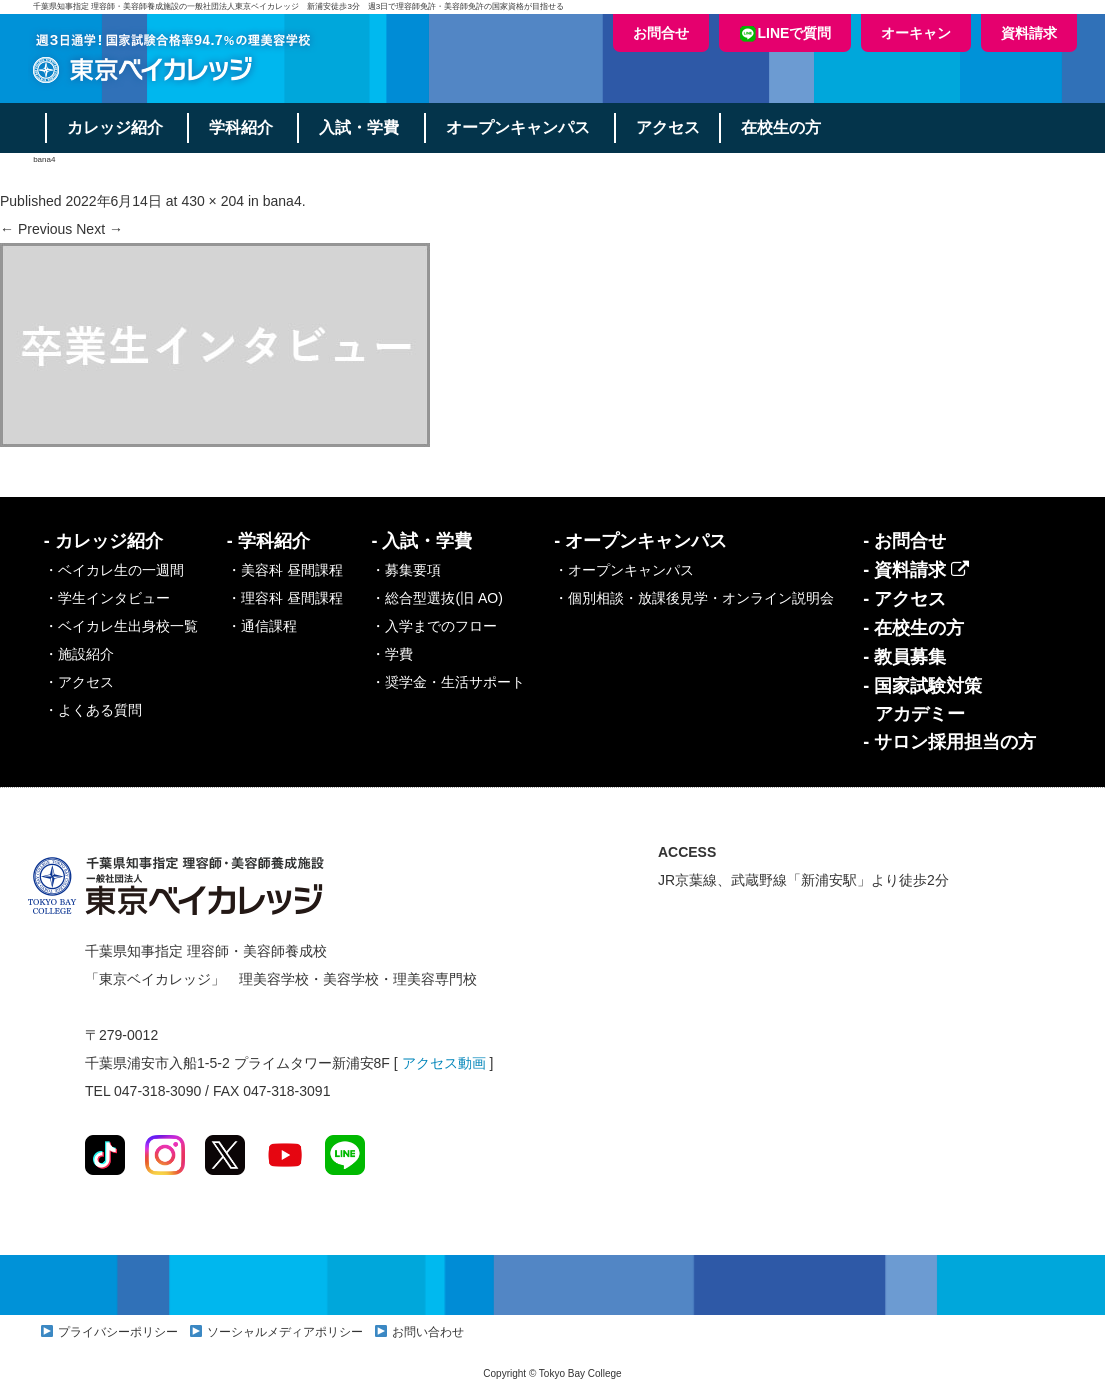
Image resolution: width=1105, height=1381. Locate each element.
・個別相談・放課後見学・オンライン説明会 (694, 598)
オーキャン (916, 33)
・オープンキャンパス (624, 570)
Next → (99, 229)
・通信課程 (262, 626)
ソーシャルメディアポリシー (285, 1332)
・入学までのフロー (434, 626)
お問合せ (661, 33)
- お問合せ (904, 541)
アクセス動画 (444, 1063)
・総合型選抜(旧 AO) (436, 598)
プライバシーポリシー (118, 1332)
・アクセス (79, 682)
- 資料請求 (916, 570)
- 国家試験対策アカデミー (922, 700)
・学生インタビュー (107, 598)
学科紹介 (243, 127)
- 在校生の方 (913, 628)
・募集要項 (406, 570)
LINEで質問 (785, 33)
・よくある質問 (93, 710)
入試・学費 (362, 127)
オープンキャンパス (521, 127)
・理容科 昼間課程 (285, 598)
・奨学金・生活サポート (448, 682)
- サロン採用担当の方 (949, 742)
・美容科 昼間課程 (285, 570)
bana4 (282, 201)
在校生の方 (786, 127)
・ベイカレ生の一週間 (114, 570)
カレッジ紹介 (116, 127)
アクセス (672, 127)
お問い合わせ (428, 1332)
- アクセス (904, 599)
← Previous (36, 229)
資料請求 (1029, 33)
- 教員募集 (904, 657)
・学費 (392, 654)
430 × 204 (212, 201)
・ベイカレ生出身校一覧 (121, 626)
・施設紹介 (79, 654)
